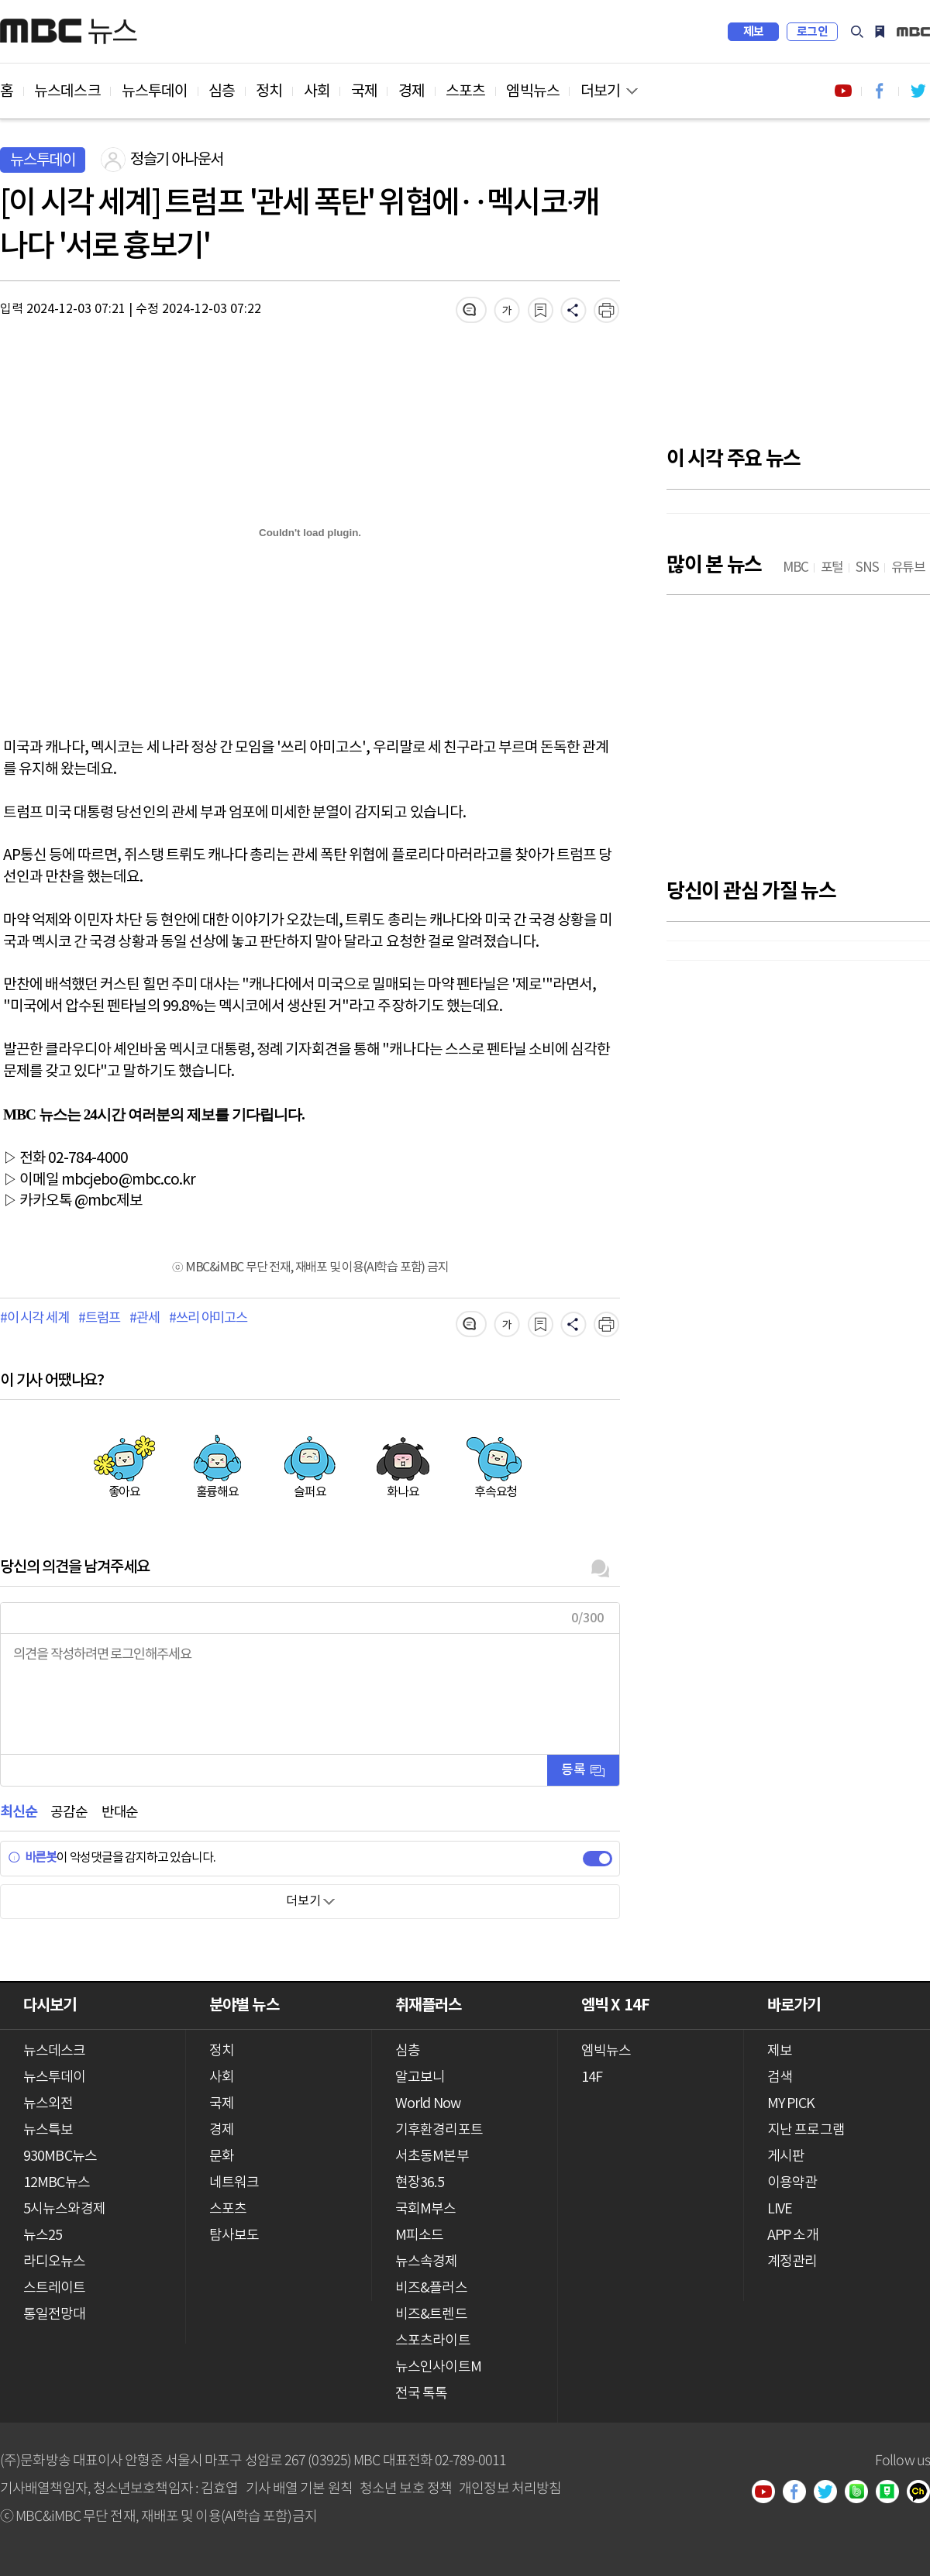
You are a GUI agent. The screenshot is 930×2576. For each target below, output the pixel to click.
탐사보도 (234, 2235)
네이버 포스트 (893, 2493)
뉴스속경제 (426, 2262)
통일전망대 (54, 2314)
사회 (317, 91)
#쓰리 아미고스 (207, 1318)
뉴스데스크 (67, 91)
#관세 (144, 1318)
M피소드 (419, 2235)
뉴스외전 (48, 2104)
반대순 (120, 1812)
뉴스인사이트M (438, 2367)
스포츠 (465, 91)
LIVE (779, 2209)
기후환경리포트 (439, 2130)
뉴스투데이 (155, 91)
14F (591, 2077)
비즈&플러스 (431, 2288)
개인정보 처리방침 (510, 2487)
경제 (411, 91)
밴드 (862, 2493)
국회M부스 (425, 2209)
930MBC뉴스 (60, 2156)
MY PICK (879, 31)
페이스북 (800, 2493)
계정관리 (792, 2262)
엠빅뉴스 (532, 91)
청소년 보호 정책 (406, 2487)
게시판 (785, 2156)
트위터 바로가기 (917, 91)
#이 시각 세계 (34, 1318)
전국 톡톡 (421, 2393)
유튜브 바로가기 (843, 91)
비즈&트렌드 (431, 2314)
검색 (857, 31)
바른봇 (32, 1858)
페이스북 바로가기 (880, 91)
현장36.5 (419, 2183)
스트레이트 (54, 2288)
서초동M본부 (432, 2156)
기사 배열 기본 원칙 (299, 2487)
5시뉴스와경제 (64, 2209)
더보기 (600, 91)
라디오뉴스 (54, 2262)
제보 (753, 32)
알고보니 (420, 2077)
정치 (269, 91)
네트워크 (234, 2183)
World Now (427, 2104)
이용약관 (792, 2183)
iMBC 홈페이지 (913, 31)
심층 (221, 91)
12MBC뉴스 (56, 2183)
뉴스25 (42, 2235)
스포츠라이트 (432, 2341)
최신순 (18, 1812)
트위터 (831, 2493)
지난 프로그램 (806, 2130)
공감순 (68, 1812)
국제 (364, 91)
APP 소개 (792, 2235)
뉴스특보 (48, 2130)
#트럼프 (98, 1318)
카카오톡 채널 (924, 2493)
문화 (221, 2156)
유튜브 (769, 2493)
